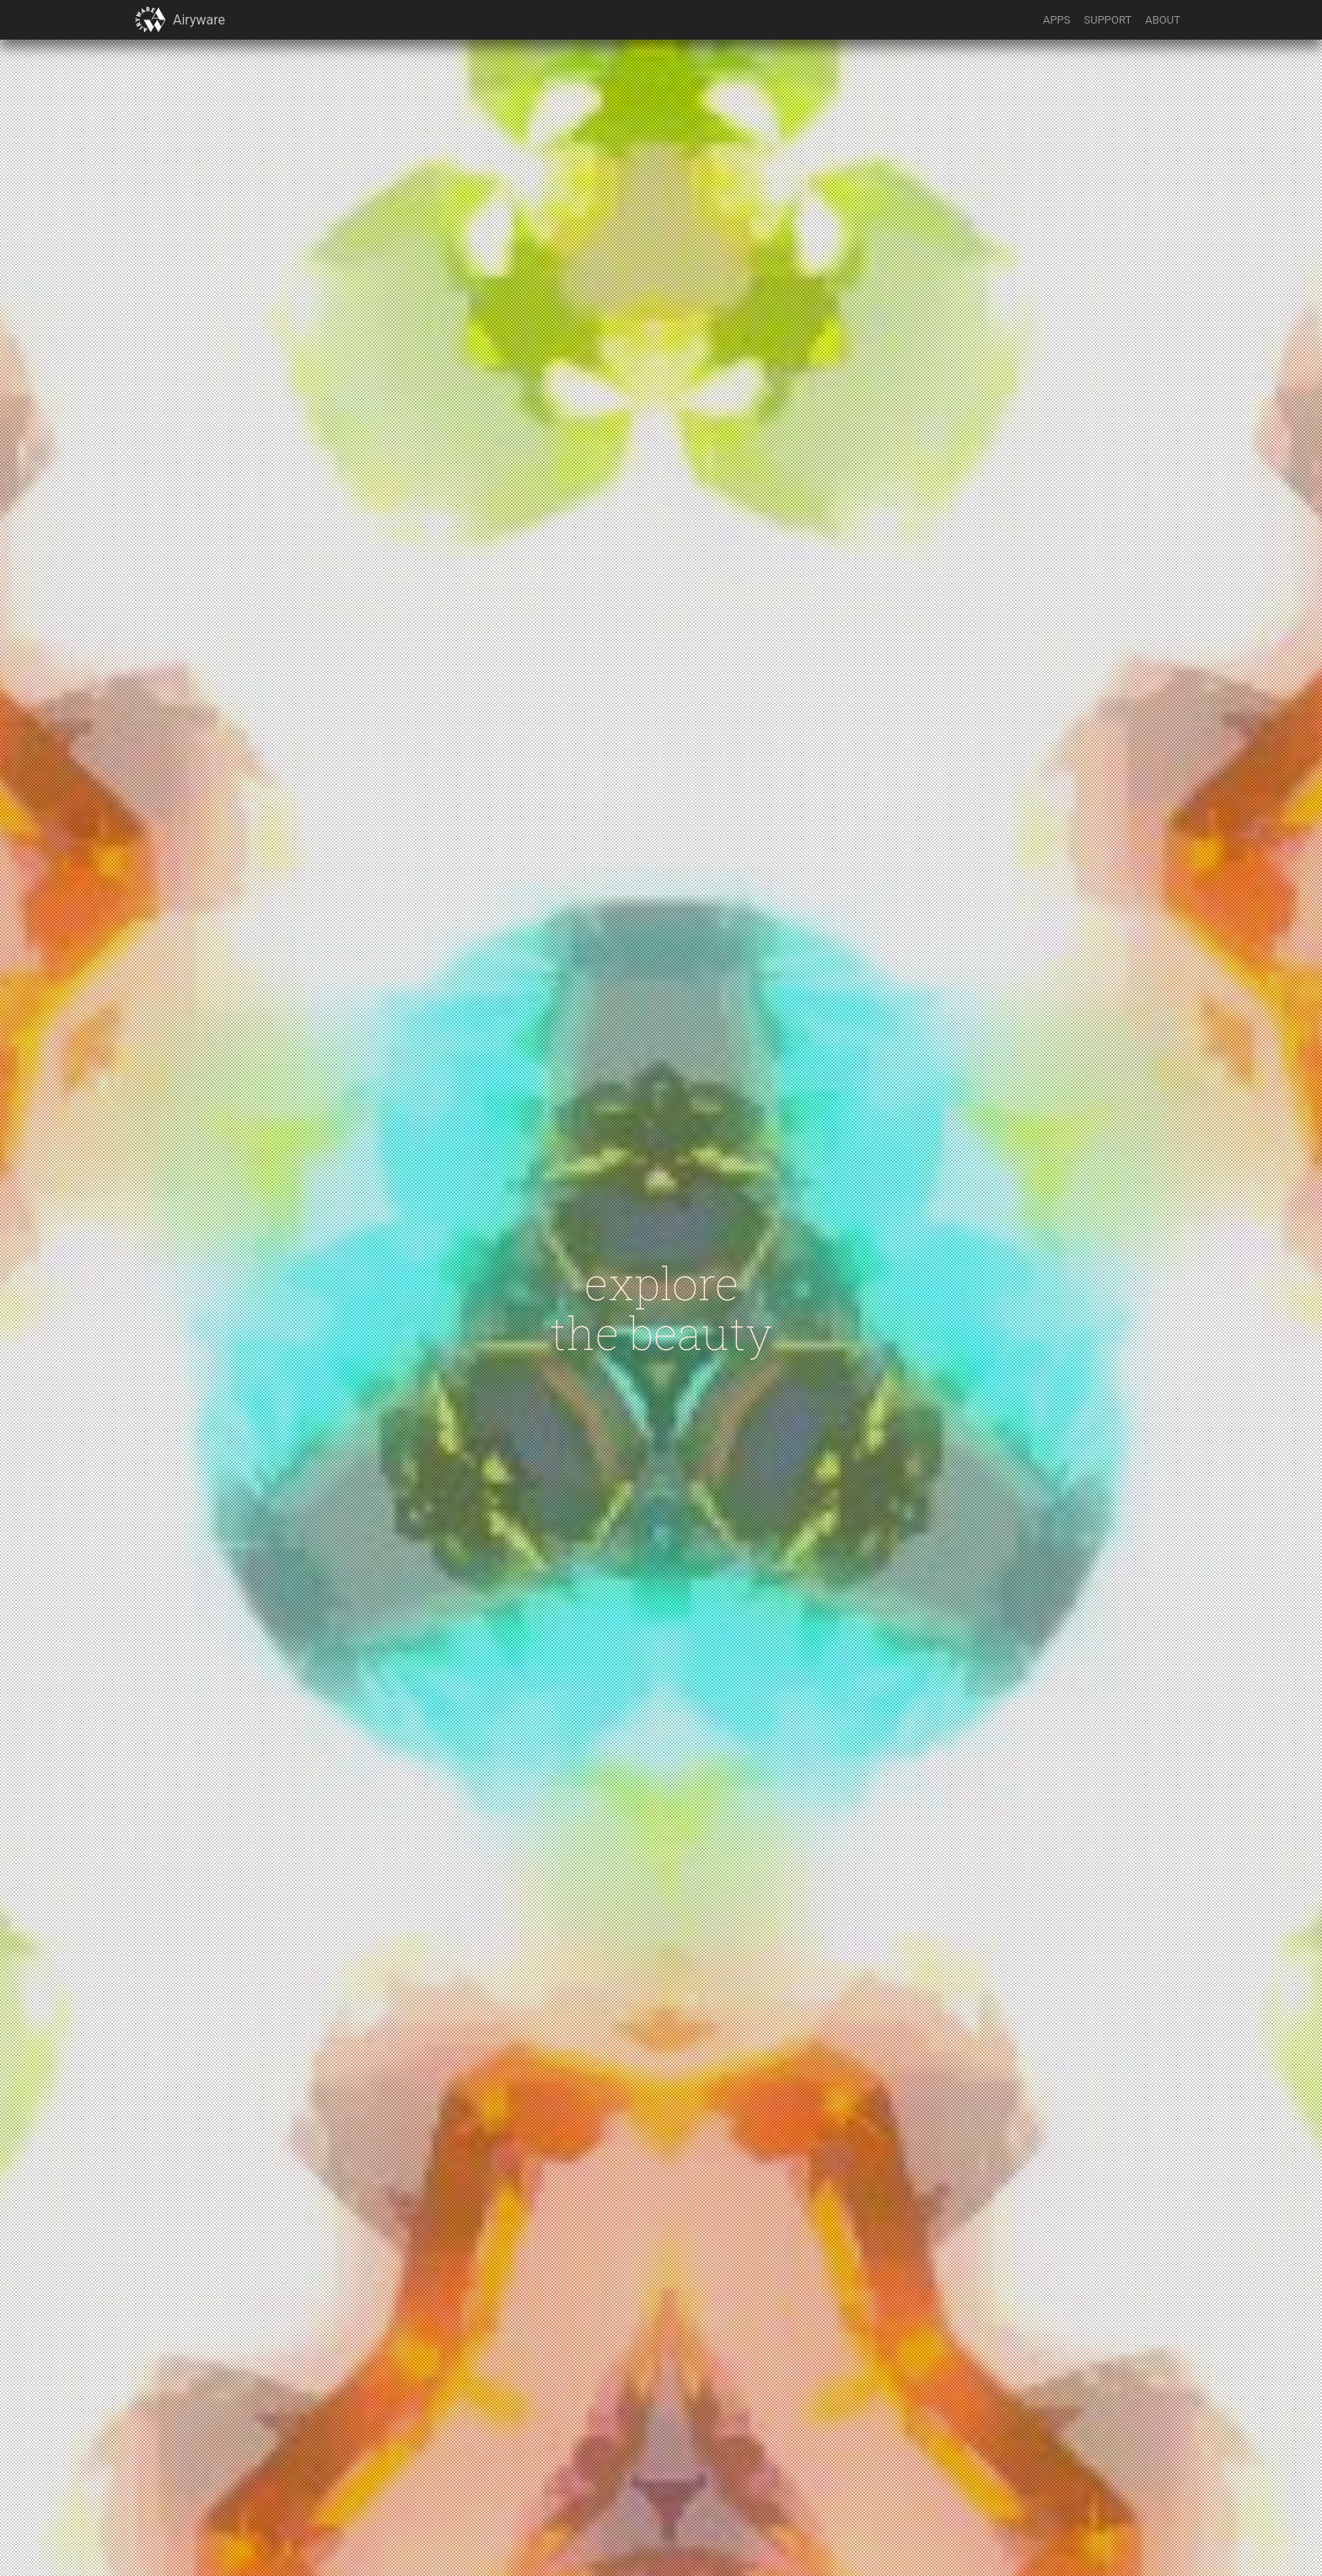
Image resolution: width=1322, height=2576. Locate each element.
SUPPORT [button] (1108, 19)
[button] (150, 20)
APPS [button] (1057, 19)
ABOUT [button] (1162, 19)
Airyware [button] (199, 20)
